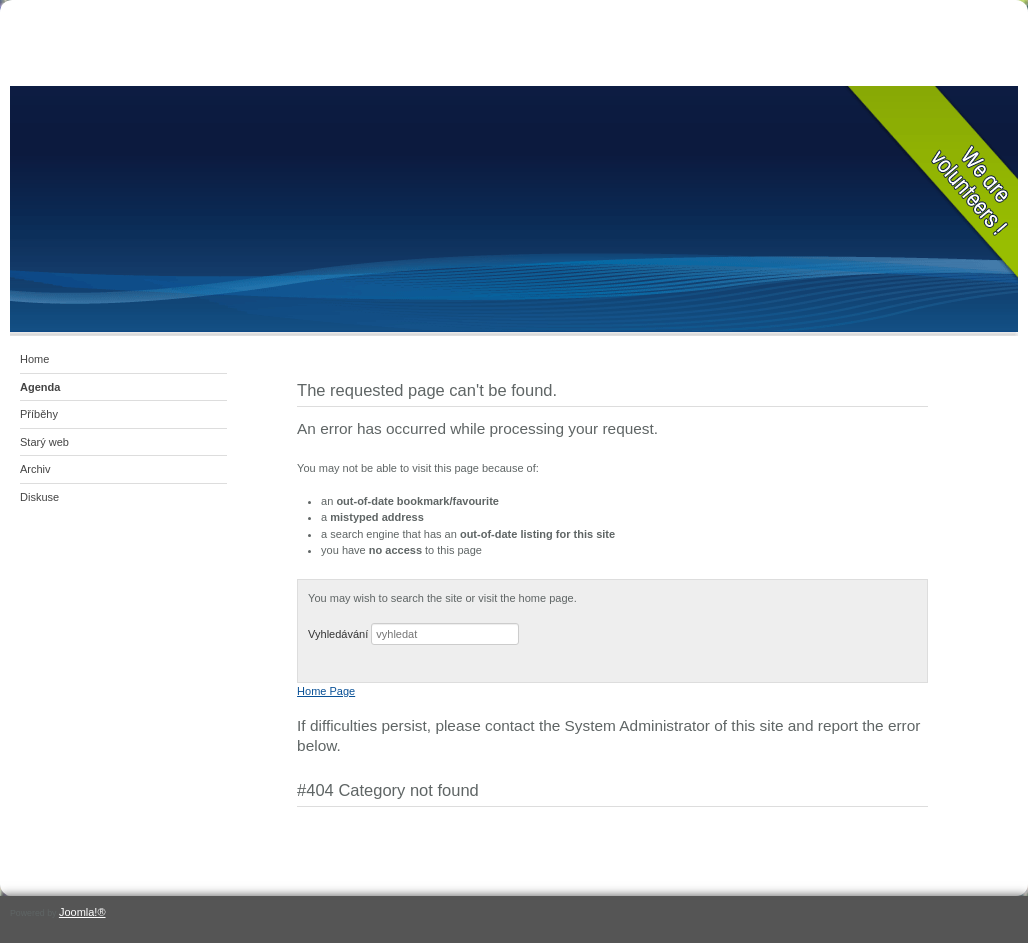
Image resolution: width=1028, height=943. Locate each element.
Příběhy (39, 414)
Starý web (44, 442)
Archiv (35, 469)
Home (34, 359)
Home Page (326, 691)
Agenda (40, 387)
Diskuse (39, 497)
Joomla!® (82, 912)
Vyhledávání (338, 634)
